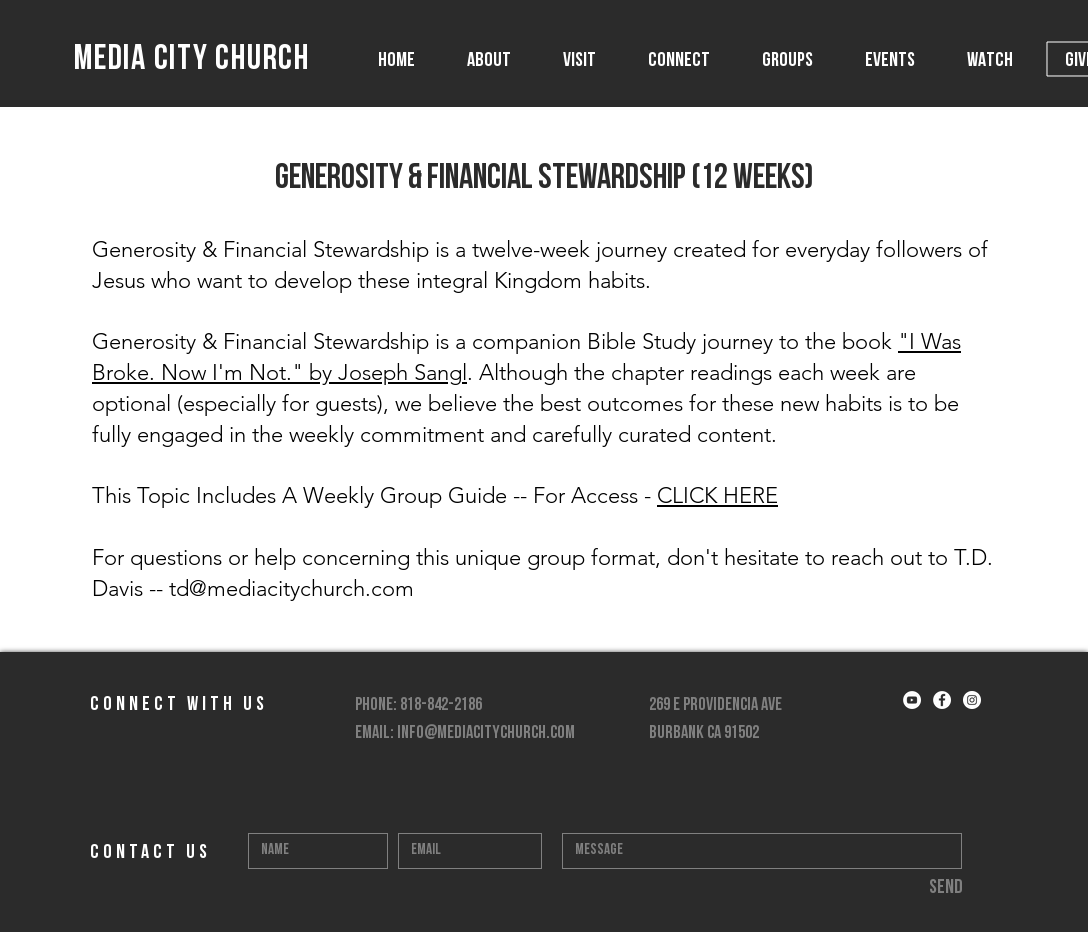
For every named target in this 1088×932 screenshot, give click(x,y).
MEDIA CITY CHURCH (192, 60)
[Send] (945, 888)
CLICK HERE (717, 495)
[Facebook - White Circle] (942, 700)
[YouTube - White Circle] (912, 700)
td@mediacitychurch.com (291, 588)
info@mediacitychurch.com (486, 733)
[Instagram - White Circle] (972, 700)
